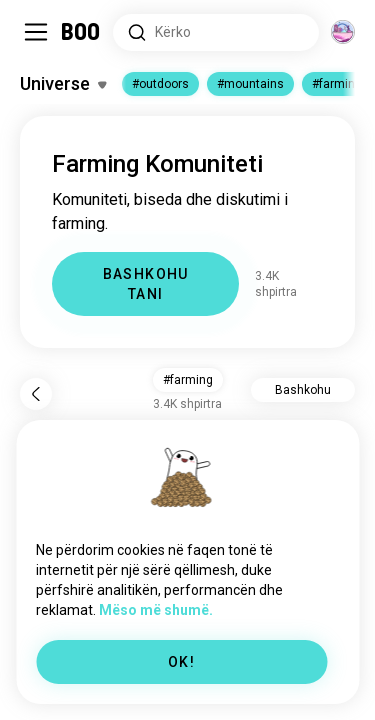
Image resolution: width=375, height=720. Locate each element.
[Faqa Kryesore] (81, 32)
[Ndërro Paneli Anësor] (36, 32)
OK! (181, 662)
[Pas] (36, 394)
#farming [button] (188, 380)
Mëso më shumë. (156, 610)
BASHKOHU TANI (146, 284)
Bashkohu (303, 390)
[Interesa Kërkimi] (216, 32)
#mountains (250, 84)
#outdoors (160, 84)
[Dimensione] (343, 32)
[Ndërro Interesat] (63, 84)
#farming (337, 84)
